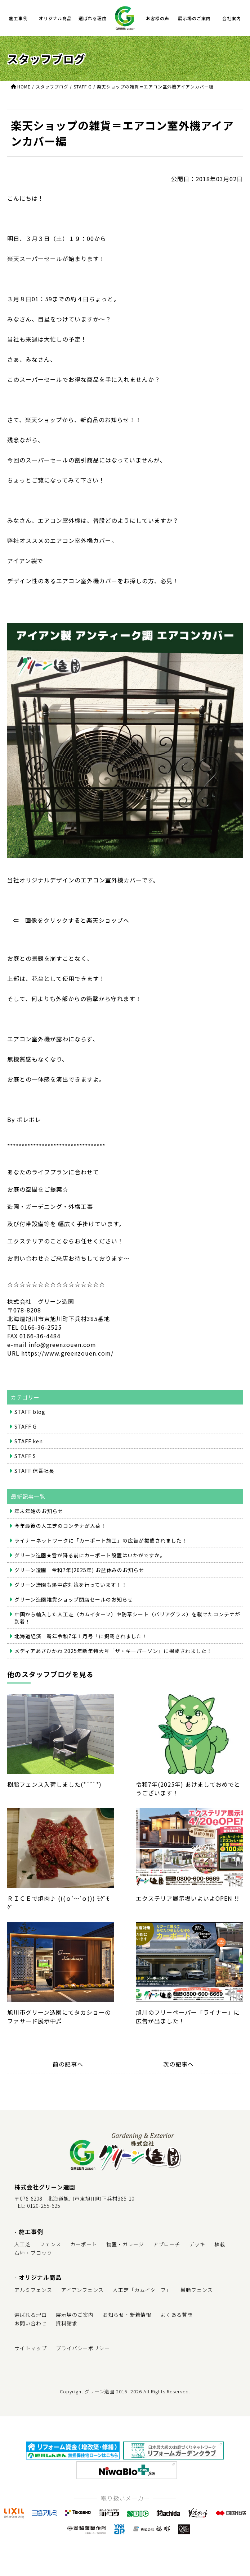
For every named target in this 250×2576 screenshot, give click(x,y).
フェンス (50, 2244)
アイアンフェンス (82, 2289)
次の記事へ (178, 2064)
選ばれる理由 (93, 18)
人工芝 (22, 2244)
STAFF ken (28, 1441)
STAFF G (25, 1426)
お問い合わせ (30, 2323)
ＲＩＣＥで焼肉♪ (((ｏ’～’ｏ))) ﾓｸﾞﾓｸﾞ (60, 1859)
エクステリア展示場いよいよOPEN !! (189, 1855)
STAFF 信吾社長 (34, 1470)
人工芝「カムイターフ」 (142, 2289)
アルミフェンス (33, 2289)
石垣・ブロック (33, 2252)
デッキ (197, 2244)
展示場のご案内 (194, 18)
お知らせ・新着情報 (127, 2314)
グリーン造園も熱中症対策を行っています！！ (70, 1584)
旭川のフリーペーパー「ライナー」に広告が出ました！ (189, 1973)
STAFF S (25, 1456)
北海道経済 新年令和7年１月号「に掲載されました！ (80, 1636)
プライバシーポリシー (83, 2348)
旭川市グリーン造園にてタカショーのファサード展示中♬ (60, 1973)
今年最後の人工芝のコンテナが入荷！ (60, 1525)
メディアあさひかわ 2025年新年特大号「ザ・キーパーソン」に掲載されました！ (113, 1650)
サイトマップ (30, 2348)
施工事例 (18, 18)
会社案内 (231, 18)
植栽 (219, 2244)
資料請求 (66, 2323)
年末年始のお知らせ (38, 1511)
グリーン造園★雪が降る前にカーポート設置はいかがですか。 (89, 1555)
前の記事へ (68, 2064)
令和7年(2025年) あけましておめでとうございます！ (189, 1746)
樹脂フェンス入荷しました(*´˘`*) (60, 1741)
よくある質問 (176, 2314)
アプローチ (166, 2244)
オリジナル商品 (55, 18)
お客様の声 (157, 18)
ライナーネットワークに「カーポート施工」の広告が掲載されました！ (100, 1540)
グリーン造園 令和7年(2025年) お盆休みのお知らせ (79, 1570)
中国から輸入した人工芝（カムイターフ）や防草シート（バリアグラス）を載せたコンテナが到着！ (127, 1618)
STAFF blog (29, 1411)
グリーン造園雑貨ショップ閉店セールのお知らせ (73, 1599)
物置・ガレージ (125, 2244)
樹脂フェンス (196, 2289)
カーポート (83, 2244)
